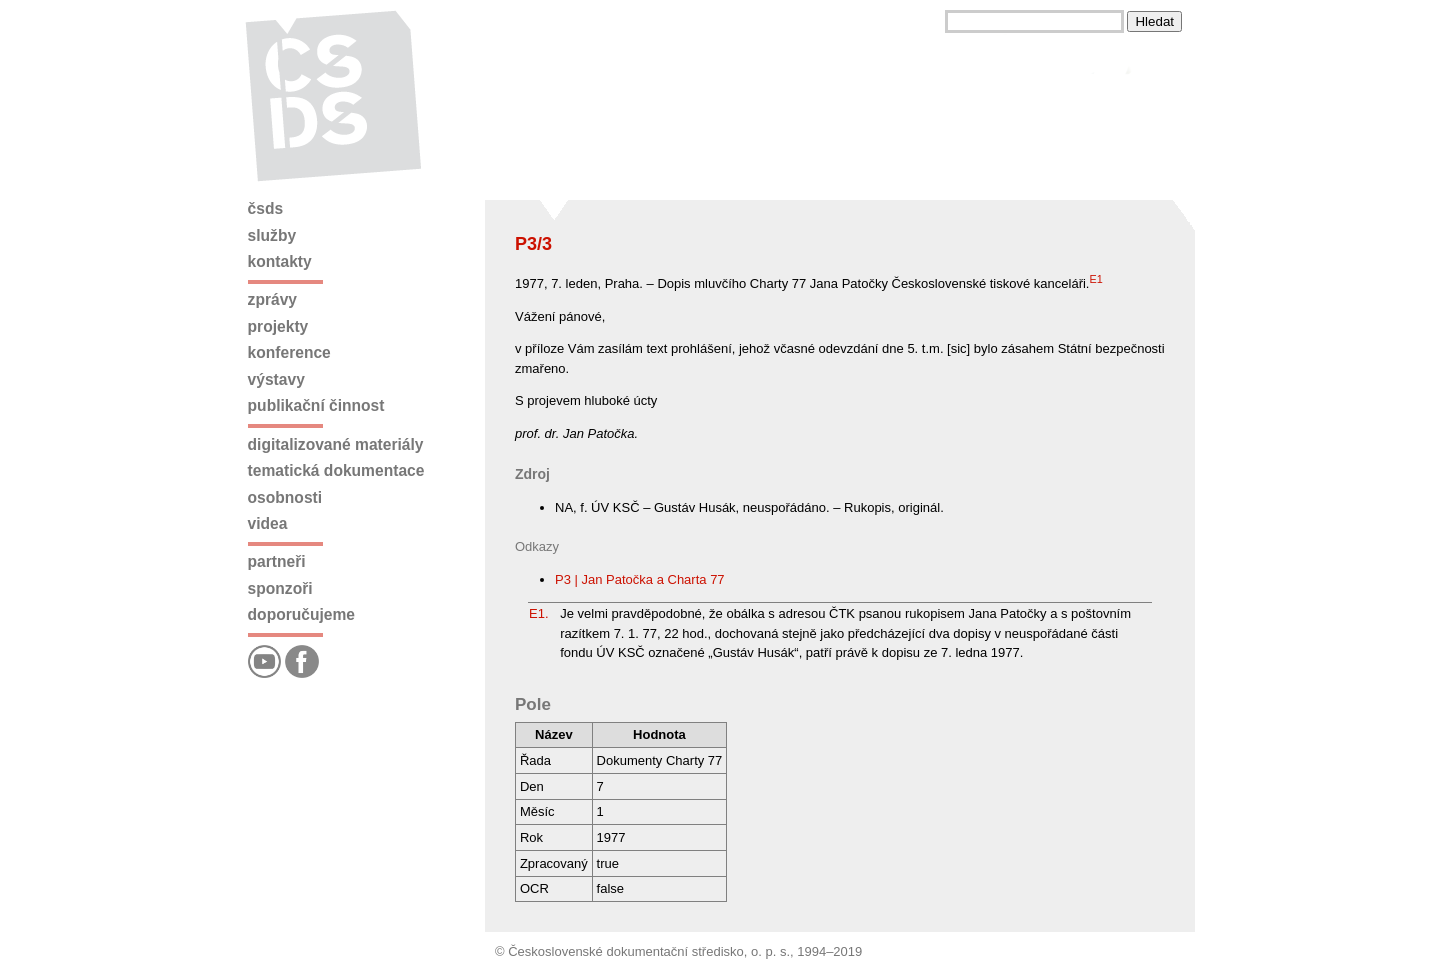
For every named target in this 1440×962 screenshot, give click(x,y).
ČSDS (266, 208)
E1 (1095, 279)
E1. (539, 613)
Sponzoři (280, 588)
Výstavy (276, 379)
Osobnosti (285, 497)
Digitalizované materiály (336, 444)
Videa (268, 523)
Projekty (278, 326)
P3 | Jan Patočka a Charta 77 (640, 579)
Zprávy (272, 299)
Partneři (277, 561)
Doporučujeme (301, 614)
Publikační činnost (316, 405)
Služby (272, 235)
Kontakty (280, 261)
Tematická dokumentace (336, 470)
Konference (289, 352)
